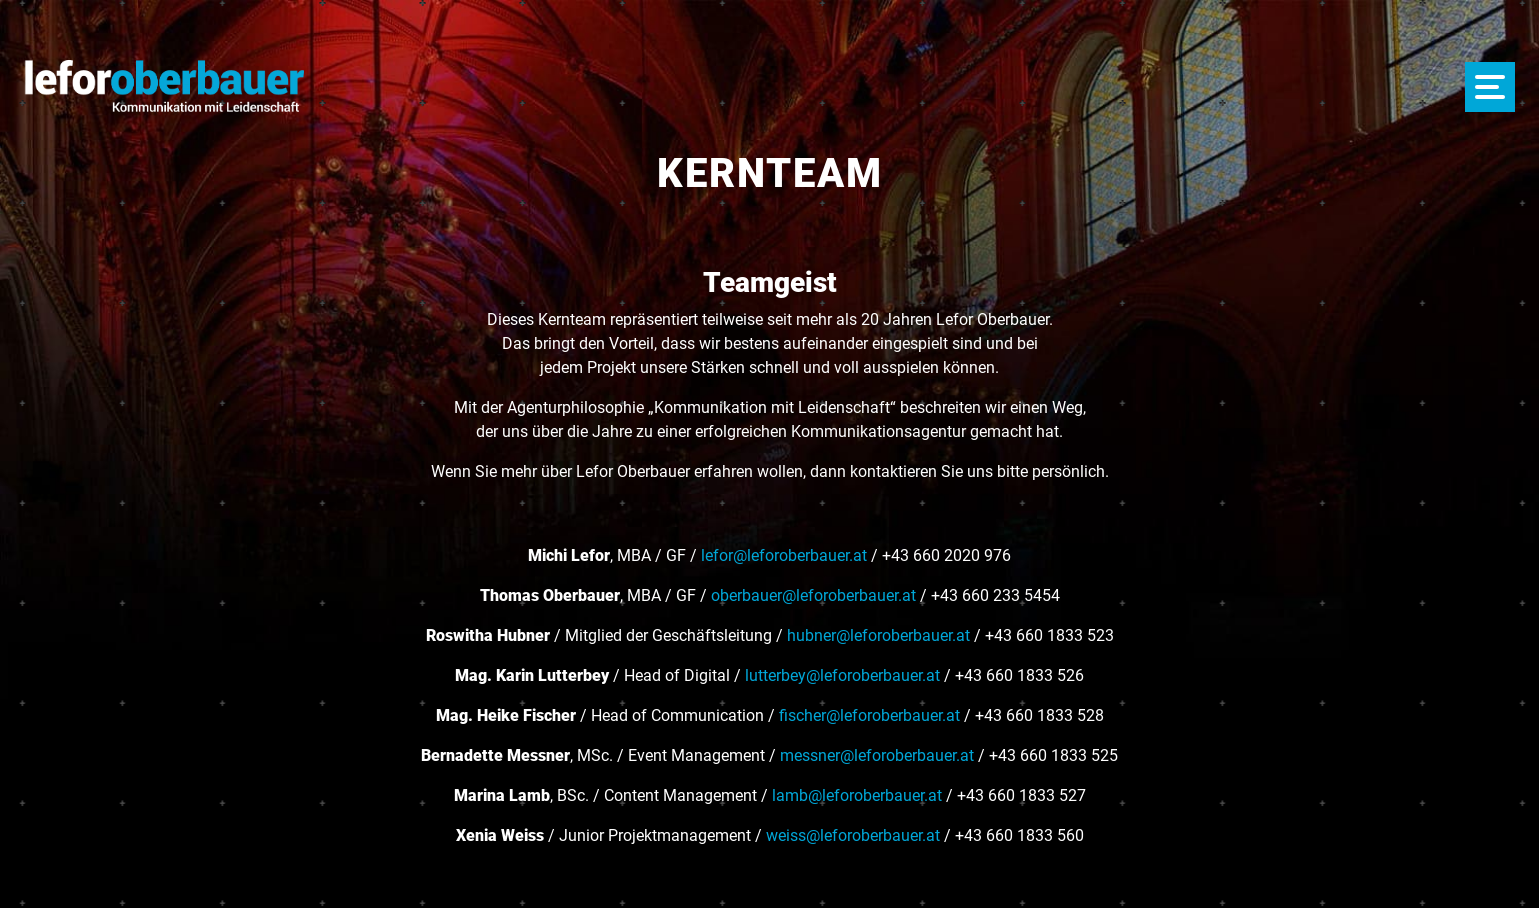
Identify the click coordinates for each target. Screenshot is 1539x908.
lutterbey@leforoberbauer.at (842, 675)
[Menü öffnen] (1490, 87)
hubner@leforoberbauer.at (878, 635)
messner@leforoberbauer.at (877, 755)
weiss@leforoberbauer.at (853, 835)
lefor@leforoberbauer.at (784, 555)
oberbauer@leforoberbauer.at (813, 595)
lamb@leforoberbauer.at (857, 795)
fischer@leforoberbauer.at (869, 715)
